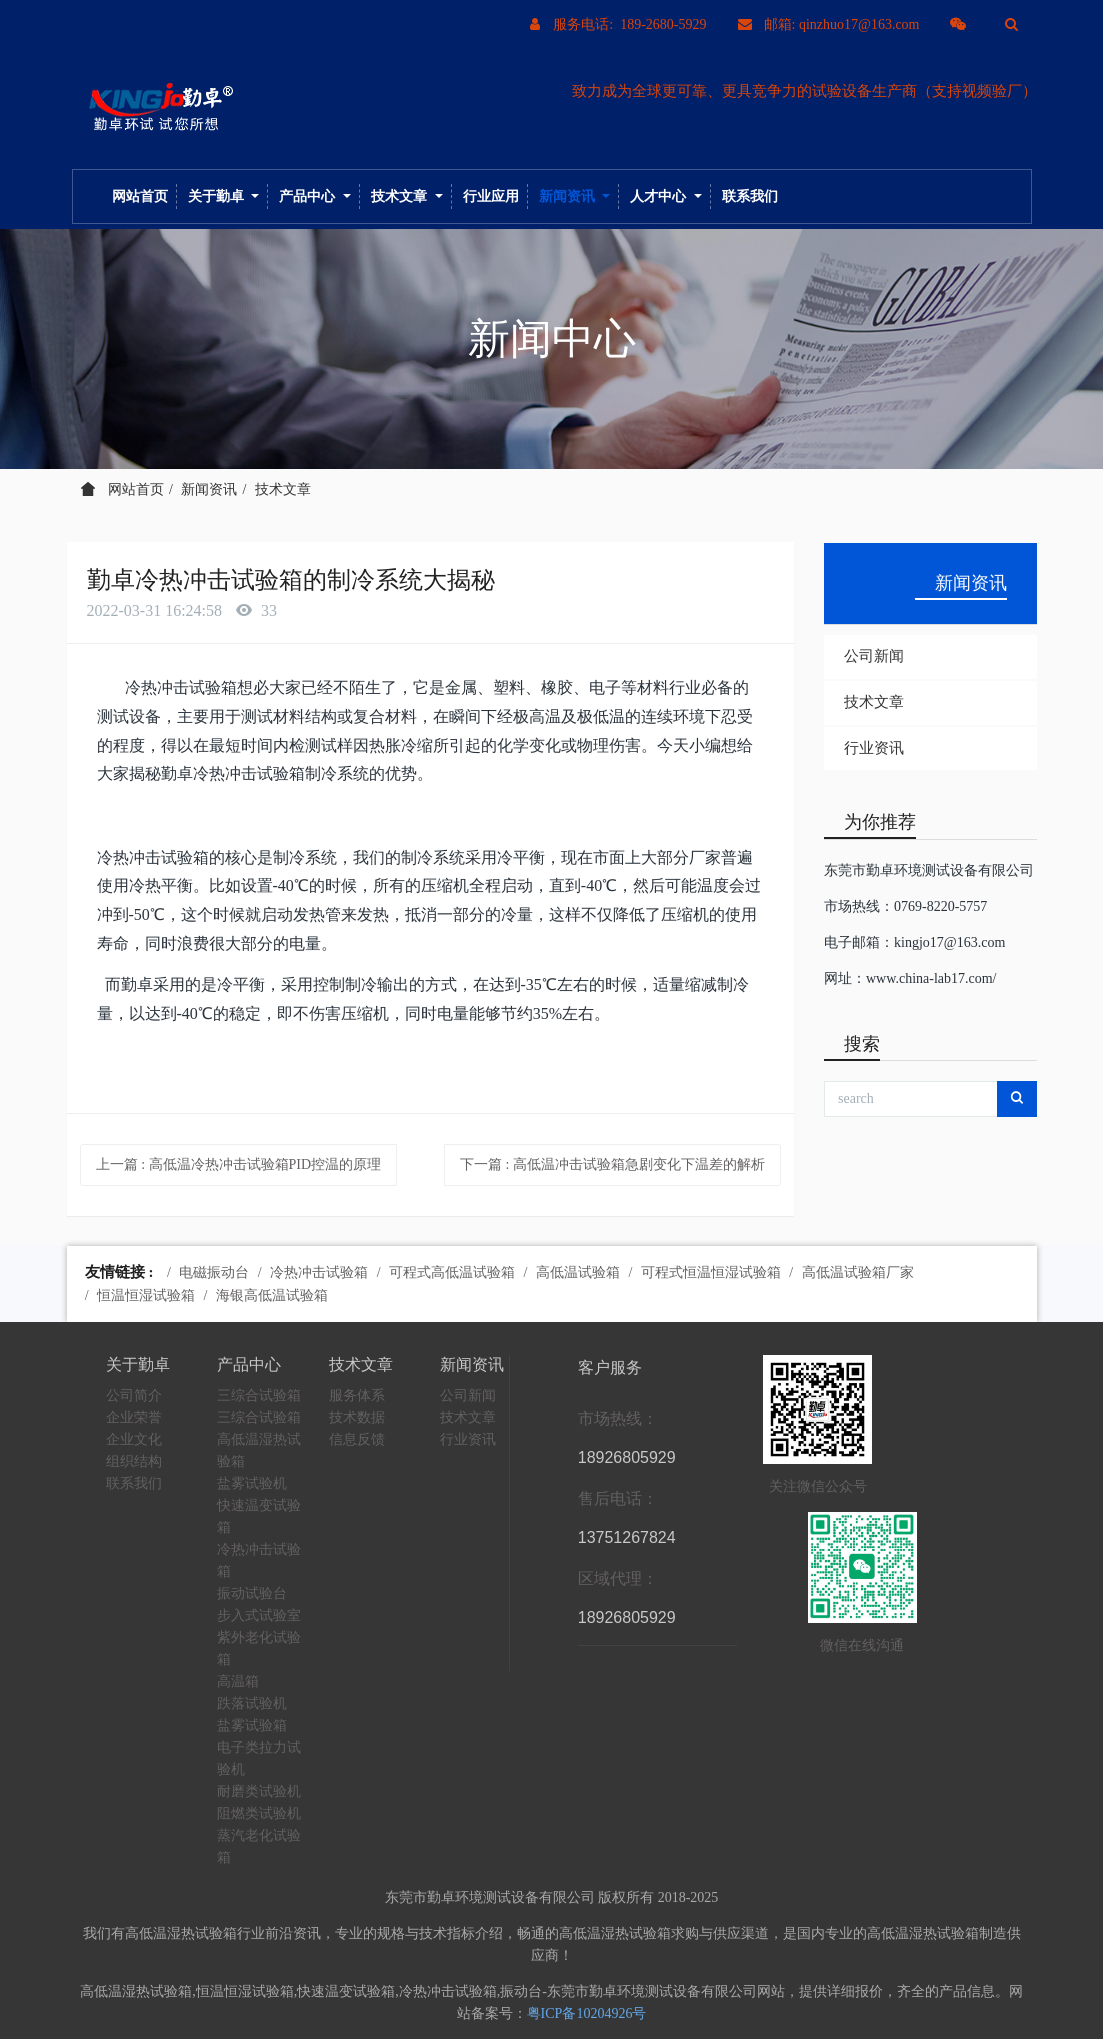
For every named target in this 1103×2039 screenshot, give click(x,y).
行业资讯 (874, 748)
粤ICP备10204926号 (587, 2013)
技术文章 (283, 489)
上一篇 (238, 1164)
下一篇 (612, 1164)
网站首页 (140, 196)
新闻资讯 (209, 489)
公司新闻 (874, 656)
